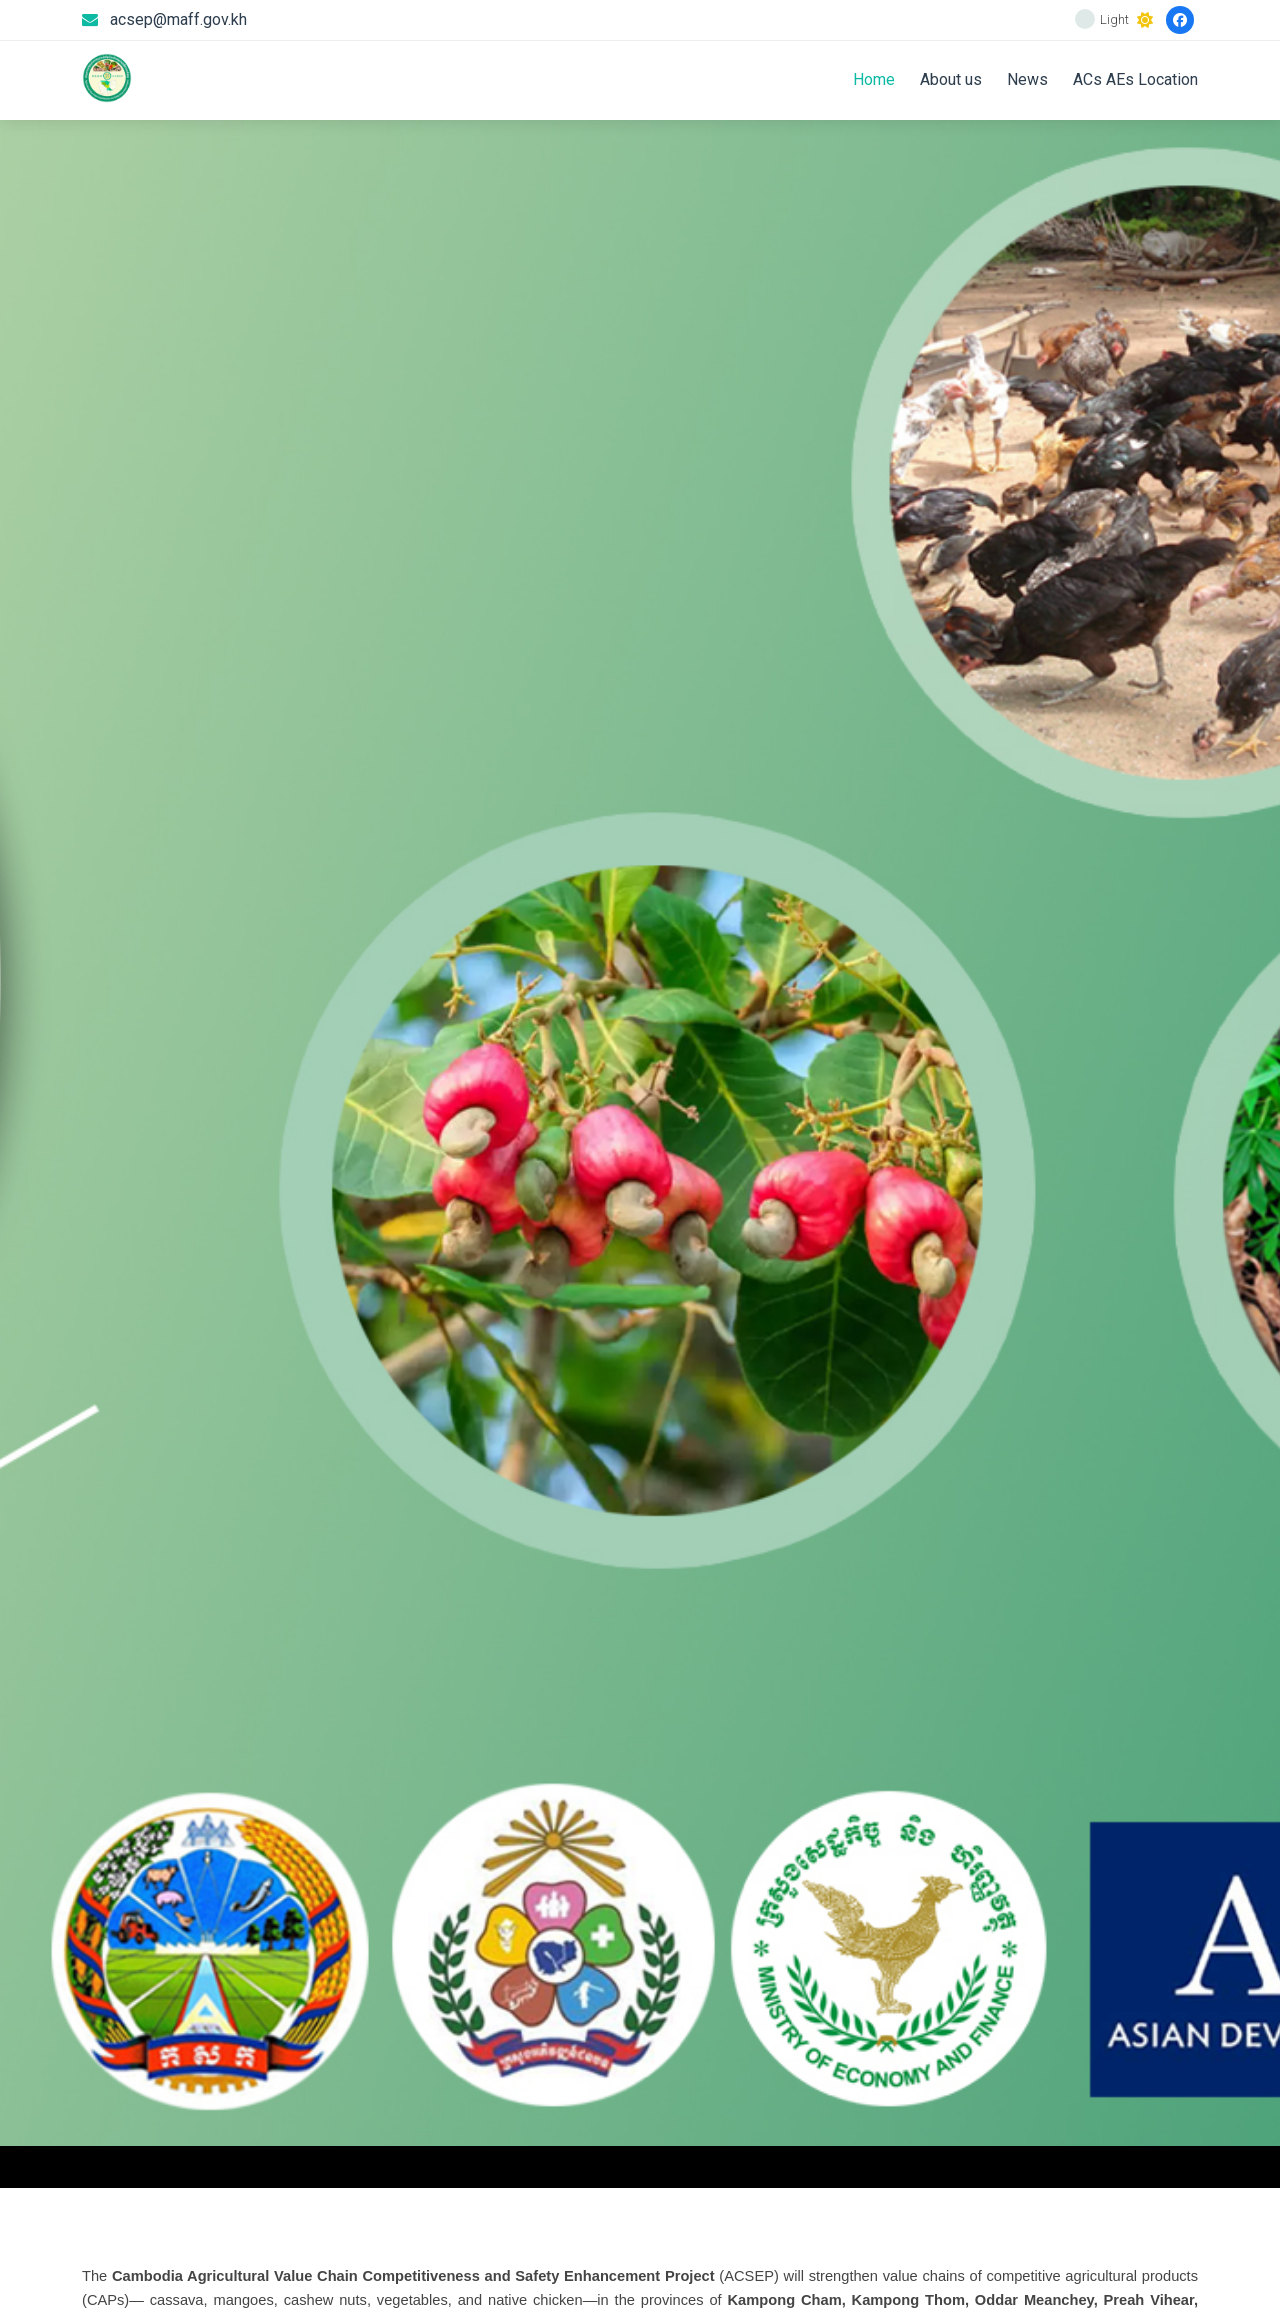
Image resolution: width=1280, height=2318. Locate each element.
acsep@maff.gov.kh (178, 19)
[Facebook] (1180, 20)
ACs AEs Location (1135, 79)
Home (874, 79)
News (1027, 79)
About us (951, 79)
